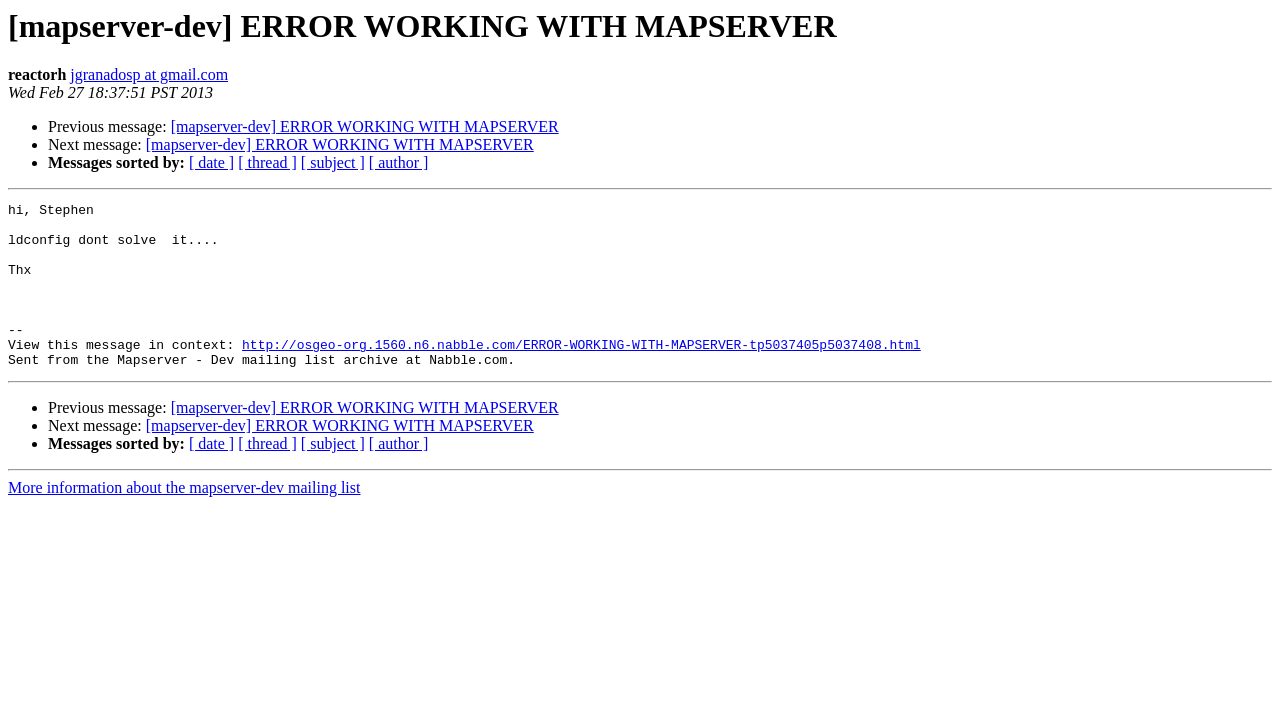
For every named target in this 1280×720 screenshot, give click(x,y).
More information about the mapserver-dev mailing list (184, 520)
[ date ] (211, 162)
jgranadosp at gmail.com (149, 74)
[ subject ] (333, 162)
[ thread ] (267, 162)
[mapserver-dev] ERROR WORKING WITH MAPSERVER (365, 126)
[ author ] (399, 162)
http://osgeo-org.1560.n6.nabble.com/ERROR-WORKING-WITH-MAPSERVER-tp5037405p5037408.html (581, 374)
